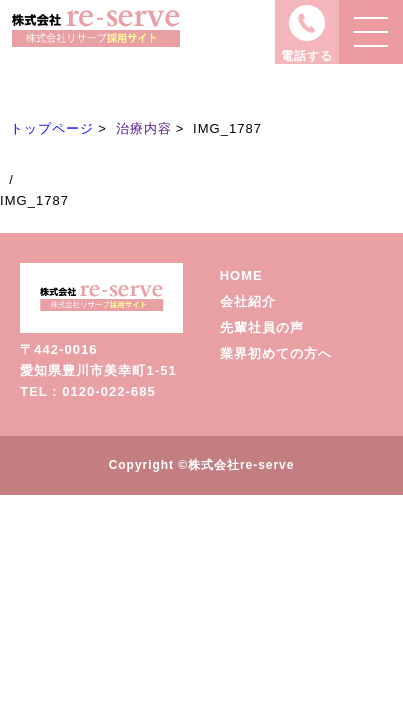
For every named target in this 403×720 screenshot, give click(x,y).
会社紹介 (248, 301)
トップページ (52, 128)
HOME (241, 275)
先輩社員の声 (262, 327)
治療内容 (144, 128)
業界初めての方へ (276, 353)
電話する (307, 56)
